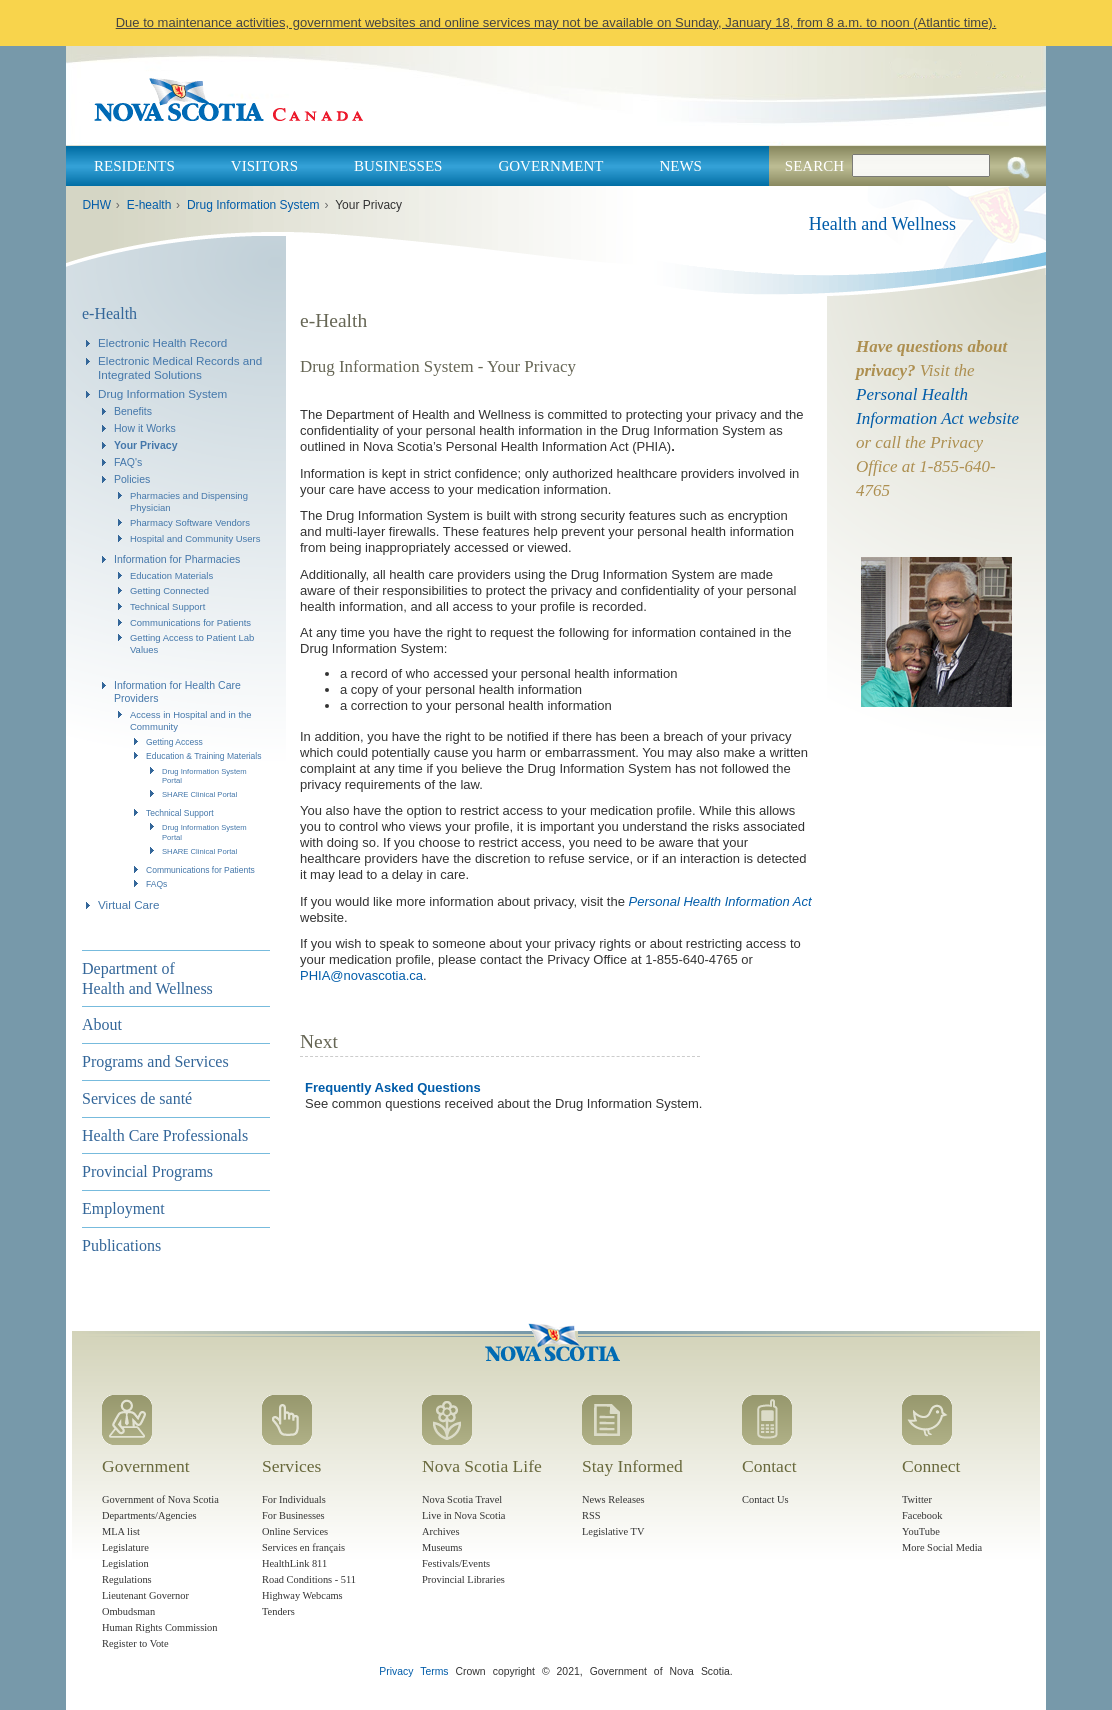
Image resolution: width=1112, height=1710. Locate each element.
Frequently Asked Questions (393, 1087)
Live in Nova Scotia (463, 1515)
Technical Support (167, 606)
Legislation (125, 1563)
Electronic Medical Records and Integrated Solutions (180, 367)
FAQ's (128, 462)
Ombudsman (128, 1611)
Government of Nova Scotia (160, 1499)
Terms (434, 1671)
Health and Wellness (882, 224)
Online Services (295, 1531)
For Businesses (293, 1515)
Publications (121, 1245)
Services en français (303, 1547)
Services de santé (137, 1098)
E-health (149, 205)
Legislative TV (613, 1531)
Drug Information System (253, 205)
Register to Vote (135, 1643)
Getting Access (174, 742)
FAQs (156, 884)
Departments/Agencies (149, 1515)
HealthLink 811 (294, 1563)
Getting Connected (169, 590)
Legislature (125, 1547)
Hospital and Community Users (195, 538)
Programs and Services (155, 1061)
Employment (123, 1208)
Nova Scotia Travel (462, 1499)
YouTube (921, 1531)
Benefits (133, 411)
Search (814, 166)
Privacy (396, 1671)
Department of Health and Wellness (147, 978)
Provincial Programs (147, 1171)
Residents (134, 166)
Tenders (278, 1611)
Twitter (917, 1499)
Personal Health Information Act (720, 901)
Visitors (264, 166)
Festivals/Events (456, 1563)
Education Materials (171, 575)
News (680, 166)
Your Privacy (146, 445)
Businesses (398, 166)
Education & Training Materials (204, 756)
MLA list (121, 1531)
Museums (442, 1547)
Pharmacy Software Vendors (190, 522)
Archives (441, 1531)
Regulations (127, 1579)
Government (550, 166)
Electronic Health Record (162, 342)
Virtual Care (129, 904)
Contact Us (765, 1499)
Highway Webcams (302, 1595)
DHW (96, 205)
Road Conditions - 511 (309, 1579)
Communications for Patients (190, 622)
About (102, 1024)
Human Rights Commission (159, 1627)
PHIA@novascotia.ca (361, 975)
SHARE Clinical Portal (199, 794)
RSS (591, 1515)
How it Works (145, 428)
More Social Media (942, 1547)
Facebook (922, 1515)
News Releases (613, 1499)
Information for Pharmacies (177, 559)
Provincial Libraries (463, 1579)
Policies (132, 479)
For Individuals (294, 1499)
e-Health (109, 313)
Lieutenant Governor (145, 1595)
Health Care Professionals (165, 1135)
